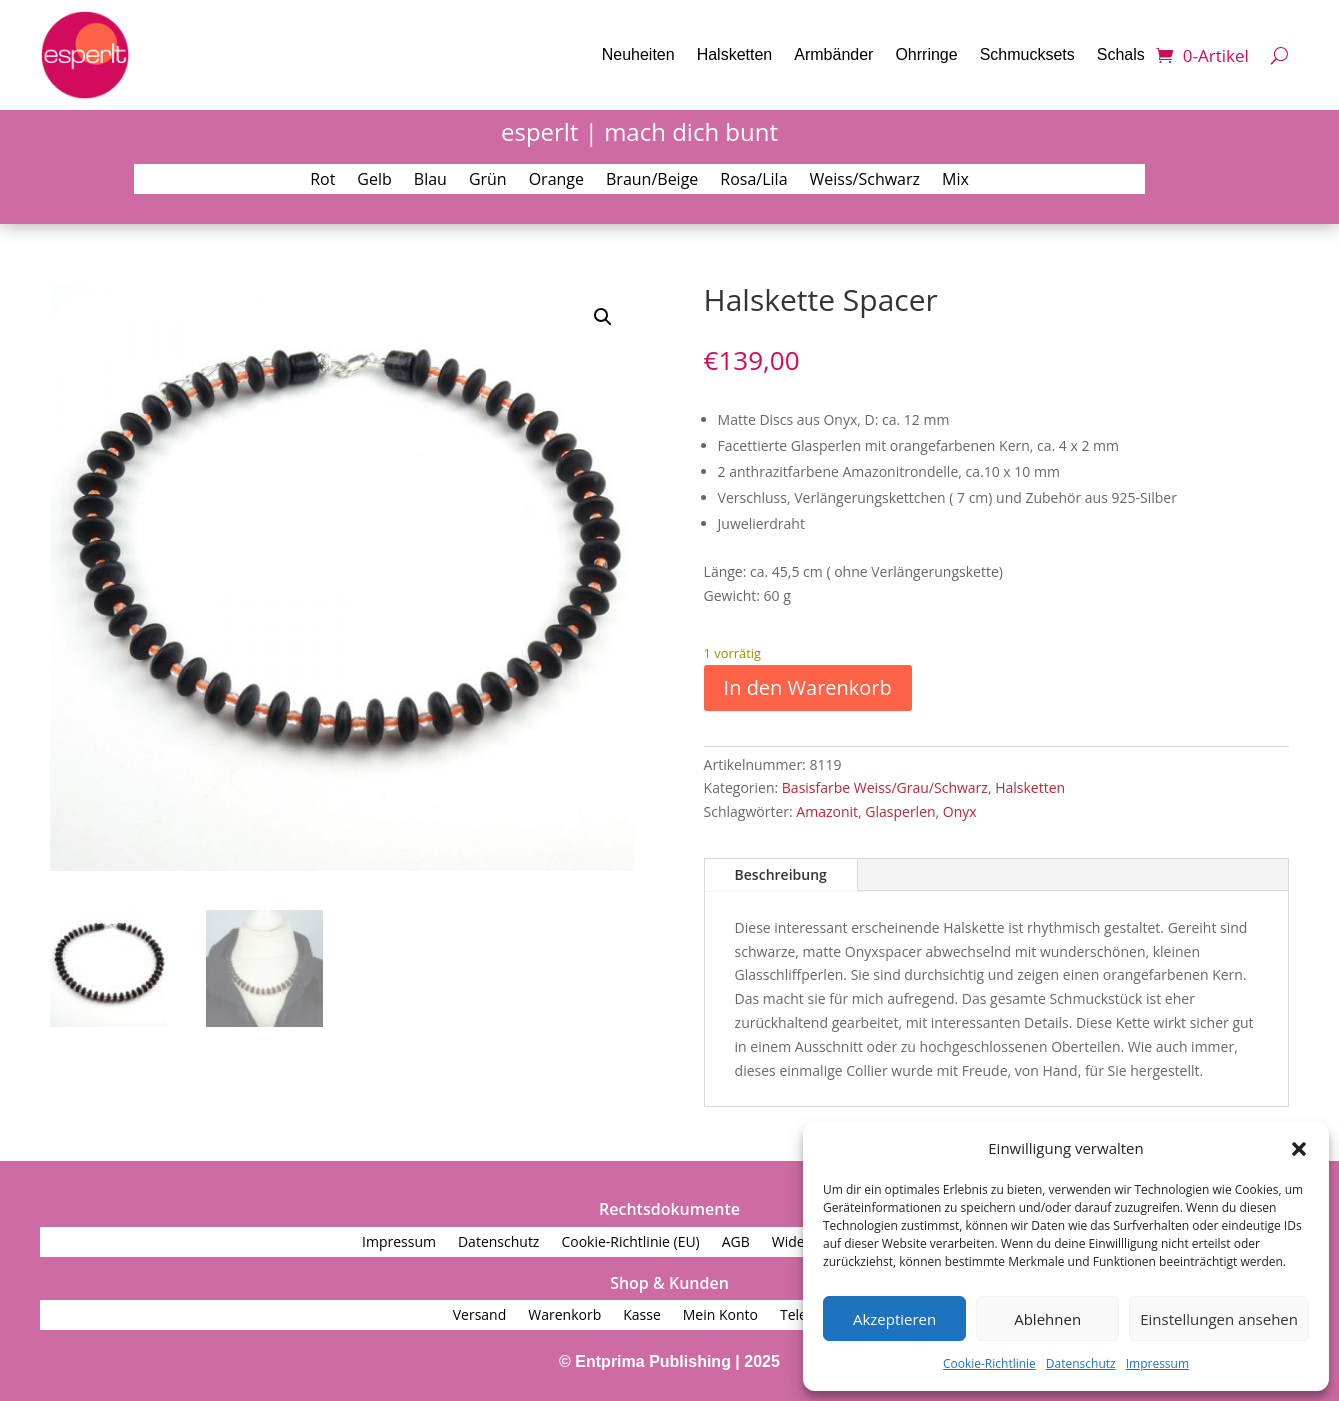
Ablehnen (1047, 1319)
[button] (1299, 1149)
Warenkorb (564, 1316)
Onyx (960, 811)
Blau (430, 181)
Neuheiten (638, 54)
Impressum (1157, 1363)
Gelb (374, 181)
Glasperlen (900, 811)
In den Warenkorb (808, 687)
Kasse (642, 1316)
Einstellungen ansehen (1219, 1319)
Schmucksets (1027, 54)
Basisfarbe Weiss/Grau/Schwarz (885, 787)
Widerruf (801, 1243)
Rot (322, 181)
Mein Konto (720, 1316)
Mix (955, 181)
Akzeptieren (894, 1319)
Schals (1121, 54)
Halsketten (735, 54)
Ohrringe (926, 54)
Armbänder (833, 54)
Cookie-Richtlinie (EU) (630, 1243)
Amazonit (827, 811)
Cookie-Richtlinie (989, 1363)
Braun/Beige (652, 181)
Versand (480, 1316)
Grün (488, 181)
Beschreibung (781, 874)
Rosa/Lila (753, 181)
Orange (556, 181)
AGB (736, 1243)
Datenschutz (1081, 1363)
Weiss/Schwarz (865, 181)
